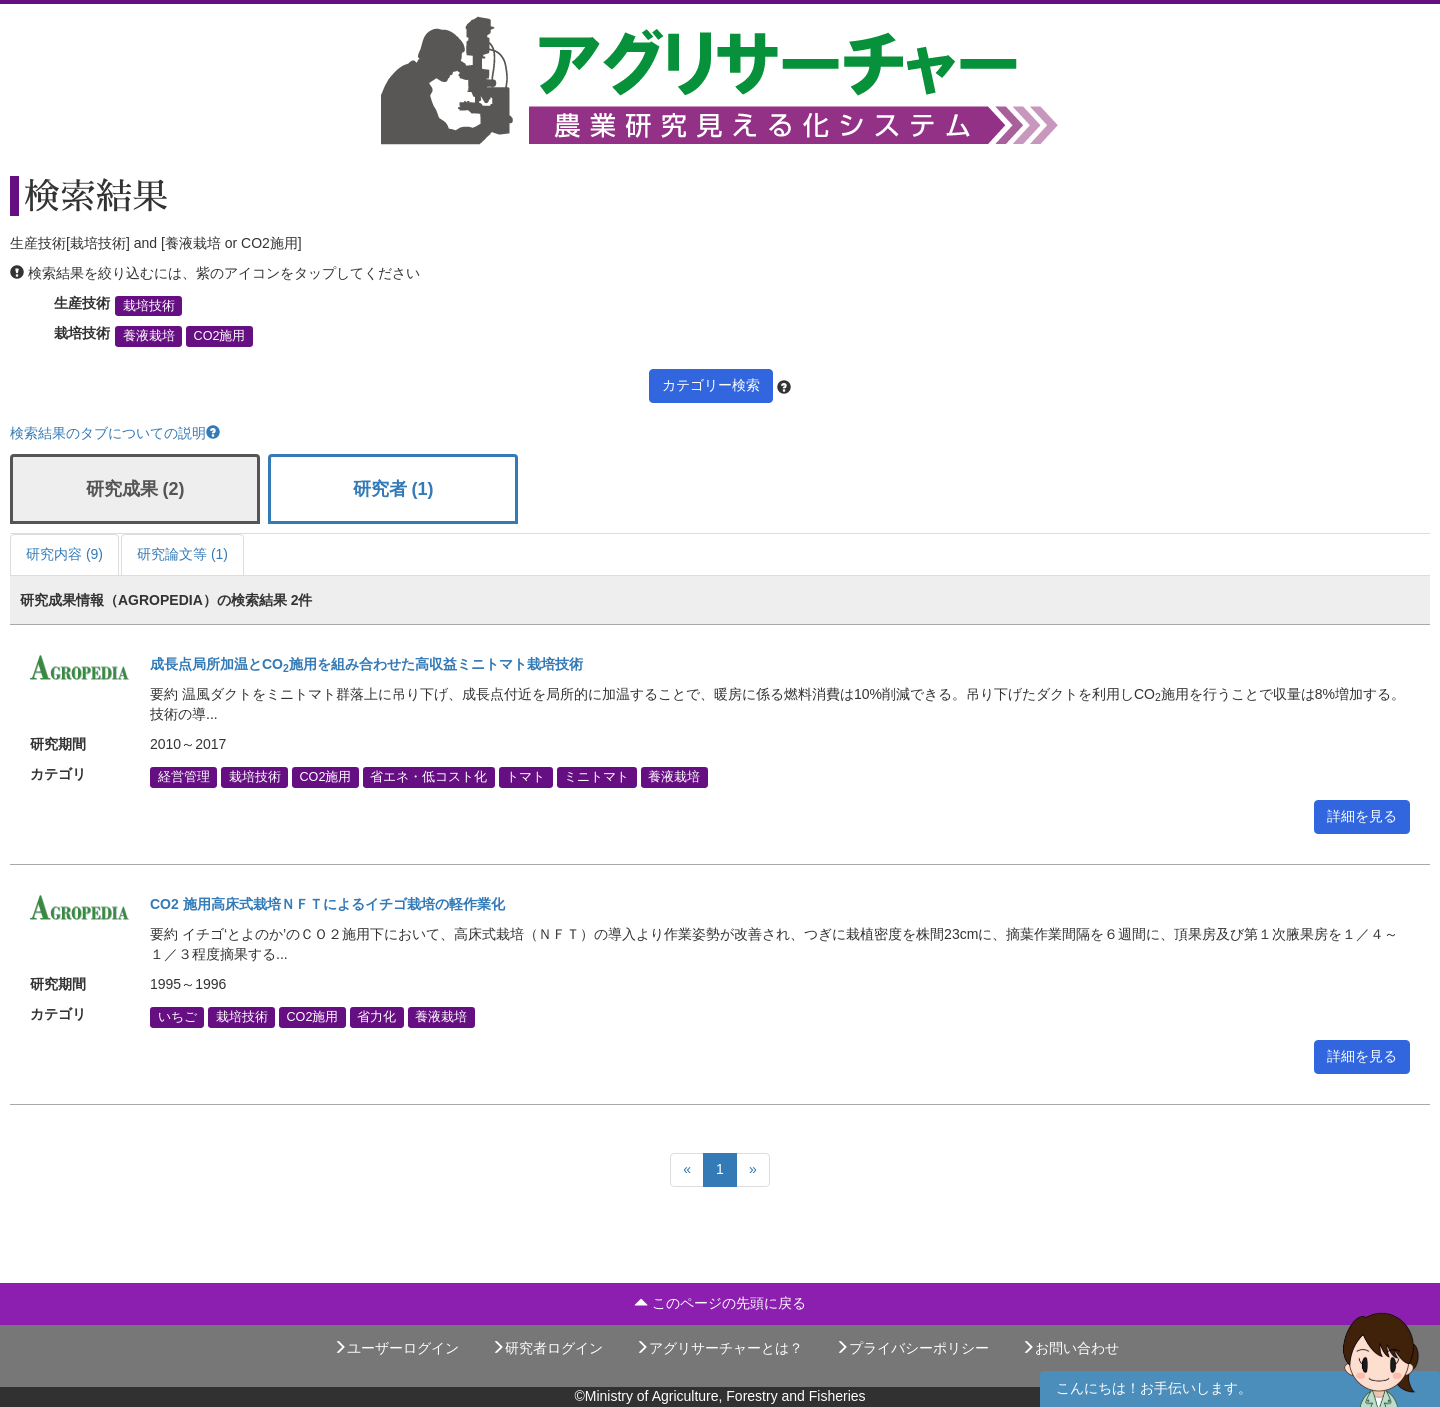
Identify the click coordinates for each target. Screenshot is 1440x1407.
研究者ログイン (547, 1348)
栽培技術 (149, 306)
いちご (177, 1017)
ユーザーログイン (396, 1348)
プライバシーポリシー (912, 1348)
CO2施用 (220, 336)
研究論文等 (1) (182, 554)
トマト (525, 777)
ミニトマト (596, 777)
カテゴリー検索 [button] (711, 385)
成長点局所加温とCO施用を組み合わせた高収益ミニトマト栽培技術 (366, 664)
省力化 (376, 1017)
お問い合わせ (1070, 1348)
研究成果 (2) (135, 489)
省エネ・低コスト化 (428, 777)
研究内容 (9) (64, 554)
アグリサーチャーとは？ (719, 1348)
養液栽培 (149, 336)
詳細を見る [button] (1362, 816)
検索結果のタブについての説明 (115, 433)
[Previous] (687, 1170)
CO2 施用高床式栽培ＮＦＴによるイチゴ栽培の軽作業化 (327, 904)
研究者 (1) (393, 489)
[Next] (753, 1170)
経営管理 (184, 777)
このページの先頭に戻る (720, 1303)
